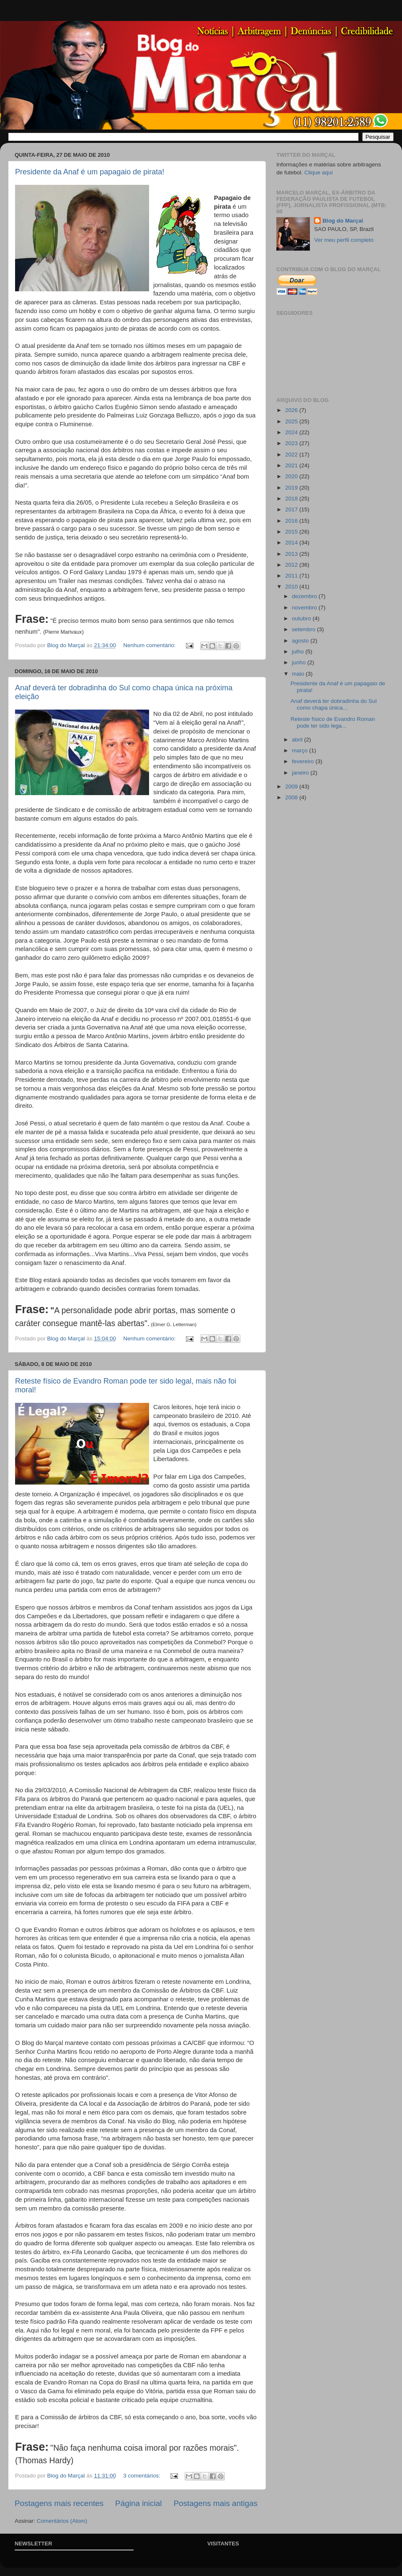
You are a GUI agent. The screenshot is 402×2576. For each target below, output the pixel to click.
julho (298, 651)
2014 (292, 542)
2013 (292, 554)
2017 (292, 509)
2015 (292, 532)
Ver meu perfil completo (344, 240)
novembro (305, 607)
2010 (292, 586)
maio (299, 674)
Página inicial (138, 2503)
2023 (292, 443)
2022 (292, 454)
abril (298, 739)
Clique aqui (318, 172)
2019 (292, 488)
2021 (292, 465)
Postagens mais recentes (59, 2503)
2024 (292, 432)
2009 (292, 786)
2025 (292, 421)
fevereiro (303, 761)
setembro (304, 629)
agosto (301, 641)
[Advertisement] (309, 941)
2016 (292, 521)
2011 (292, 576)
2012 (292, 565)
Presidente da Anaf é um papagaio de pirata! (89, 172)
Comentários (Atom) (62, 2521)
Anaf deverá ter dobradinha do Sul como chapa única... (334, 704)
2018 (292, 498)
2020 (292, 476)
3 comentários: (142, 2475)
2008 (292, 797)
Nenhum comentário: (150, 645)
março (300, 750)
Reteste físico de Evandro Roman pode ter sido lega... (333, 722)
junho (299, 662)
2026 (292, 410)
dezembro (305, 596)
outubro (302, 618)
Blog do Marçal (342, 221)
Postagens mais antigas (215, 2503)
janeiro (301, 773)
